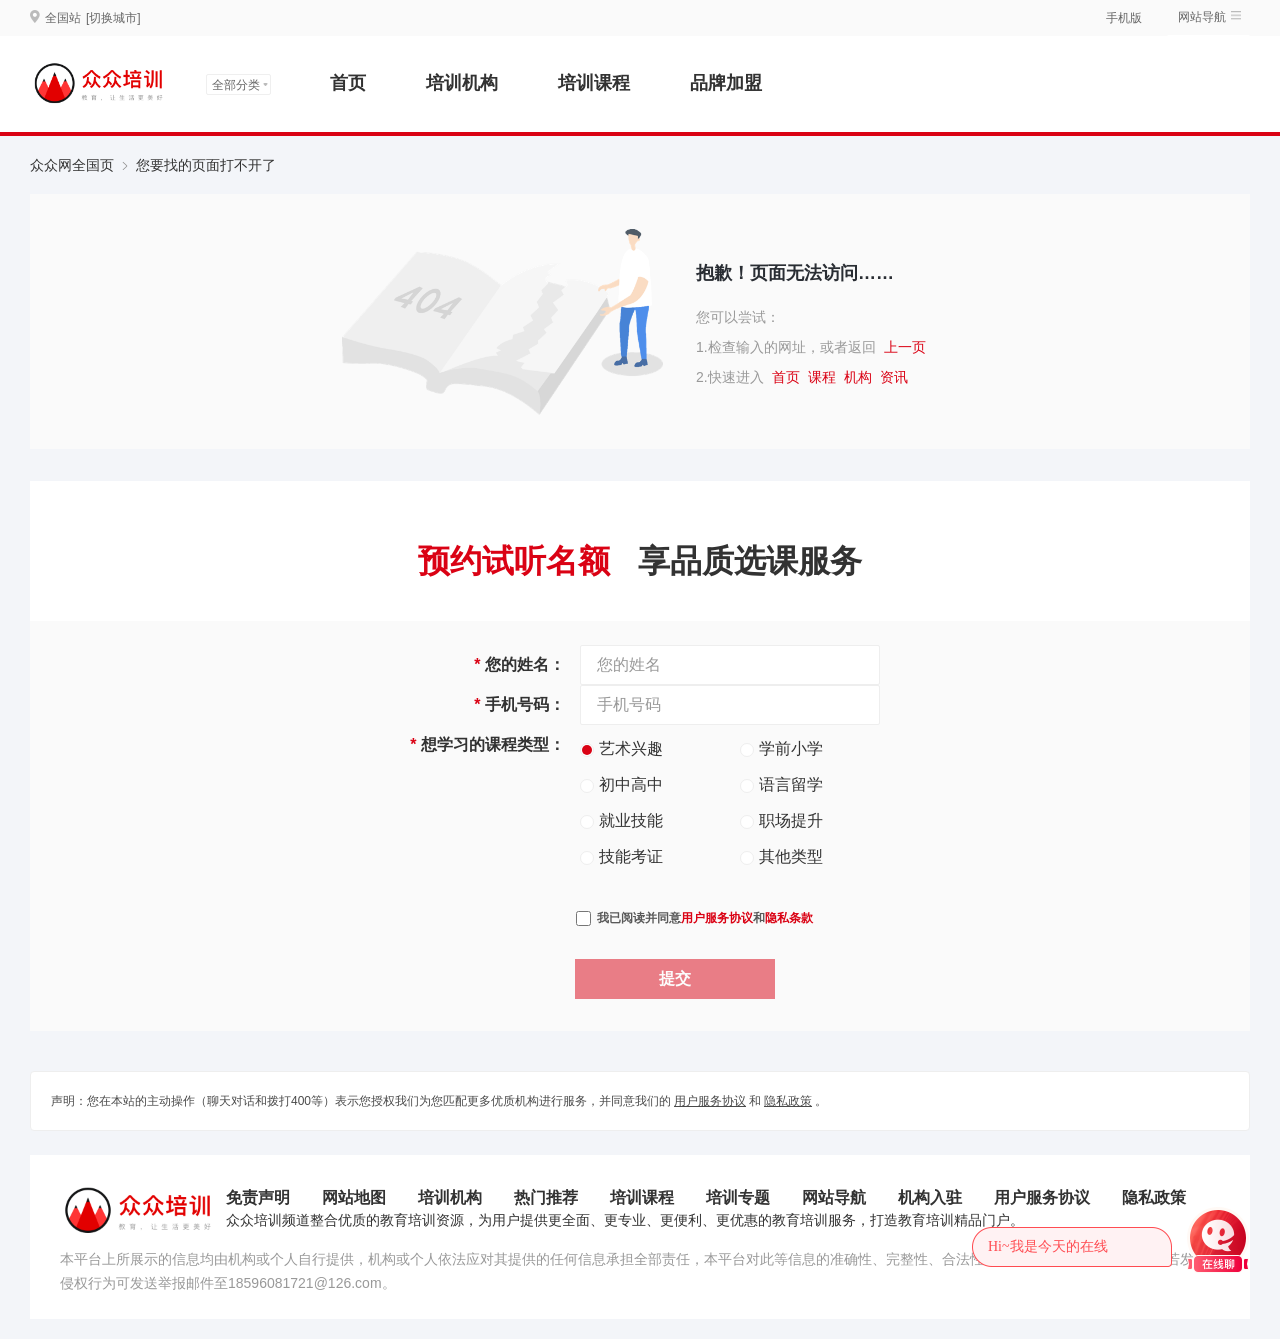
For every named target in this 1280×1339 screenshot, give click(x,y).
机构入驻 (930, 1197)
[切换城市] (113, 18)
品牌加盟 (726, 83)
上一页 (905, 347)
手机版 (1124, 18)
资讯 (894, 377)
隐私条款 (789, 918)
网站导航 (1202, 17)
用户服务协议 (717, 918)
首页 (348, 83)
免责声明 (258, 1197)
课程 (822, 377)
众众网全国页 (72, 165)
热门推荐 (546, 1197)
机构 (858, 377)
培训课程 (594, 83)
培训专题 (738, 1197)
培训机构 (462, 83)
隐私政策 (788, 1101)
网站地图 (354, 1197)
